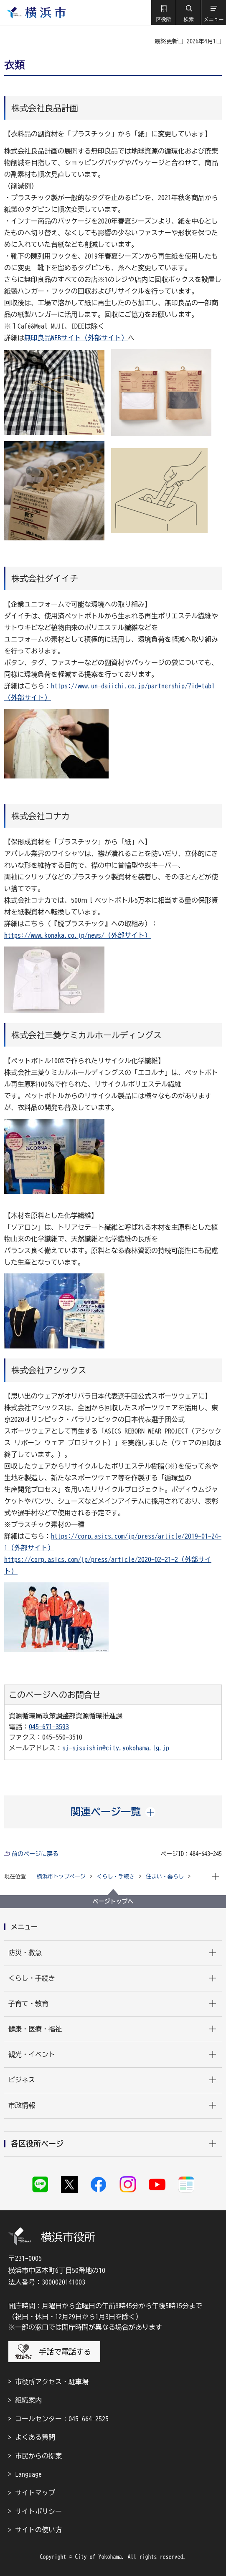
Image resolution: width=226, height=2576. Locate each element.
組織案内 (28, 2400)
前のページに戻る (35, 1854)
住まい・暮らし (165, 1876)
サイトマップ (35, 2492)
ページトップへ (113, 1901)
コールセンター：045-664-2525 (62, 2418)
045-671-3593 (49, 1726)
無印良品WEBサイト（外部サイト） (76, 337)
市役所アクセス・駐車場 (52, 2381)
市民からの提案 (38, 2456)
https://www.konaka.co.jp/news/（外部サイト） (77, 935)
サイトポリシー (38, 2511)
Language (28, 2474)
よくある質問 (35, 2437)
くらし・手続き (116, 1876)
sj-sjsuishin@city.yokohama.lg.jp (115, 1748)
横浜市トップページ (61, 1876)
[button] (163, 12)
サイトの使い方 (38, 2529)
